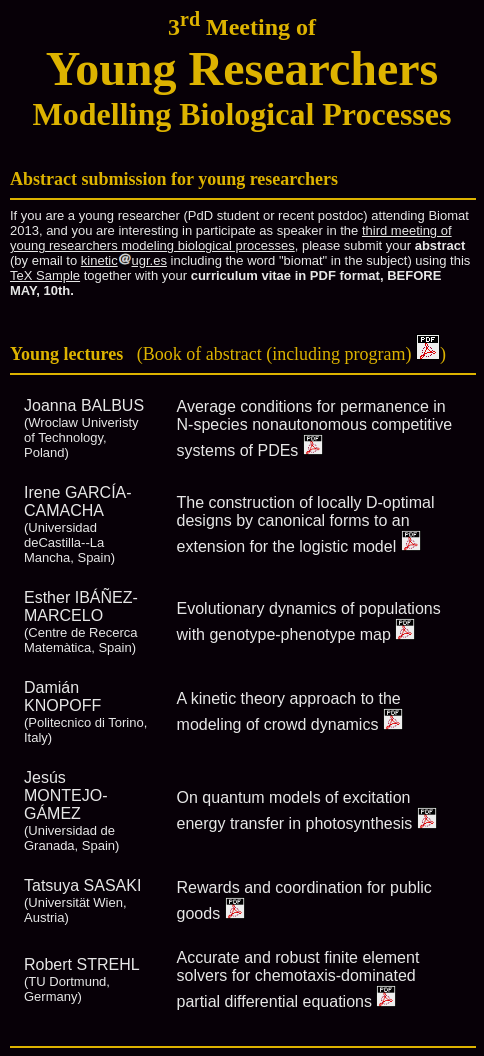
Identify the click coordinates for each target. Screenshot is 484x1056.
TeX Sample (45, 275)
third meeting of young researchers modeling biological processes (231, 238)
